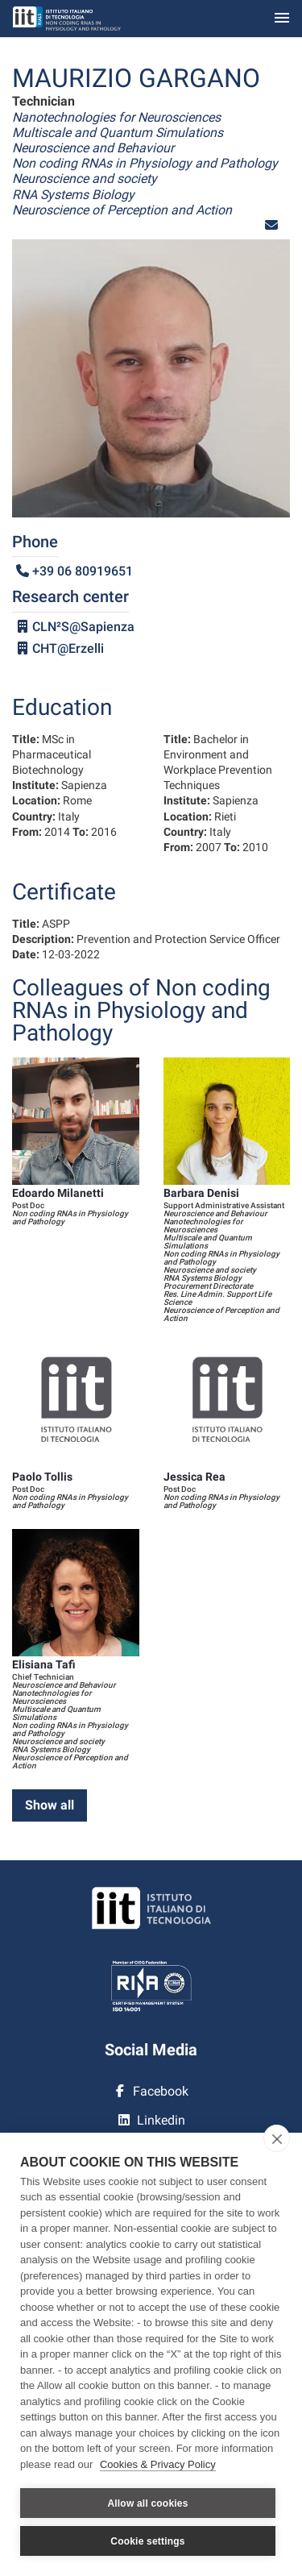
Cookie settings (147, 2541)
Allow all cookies (147, 2503)
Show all (49, 1805)
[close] (276, 2138)
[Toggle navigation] (282, 19)
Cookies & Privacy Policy (158, 2464)
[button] (271, 225)
